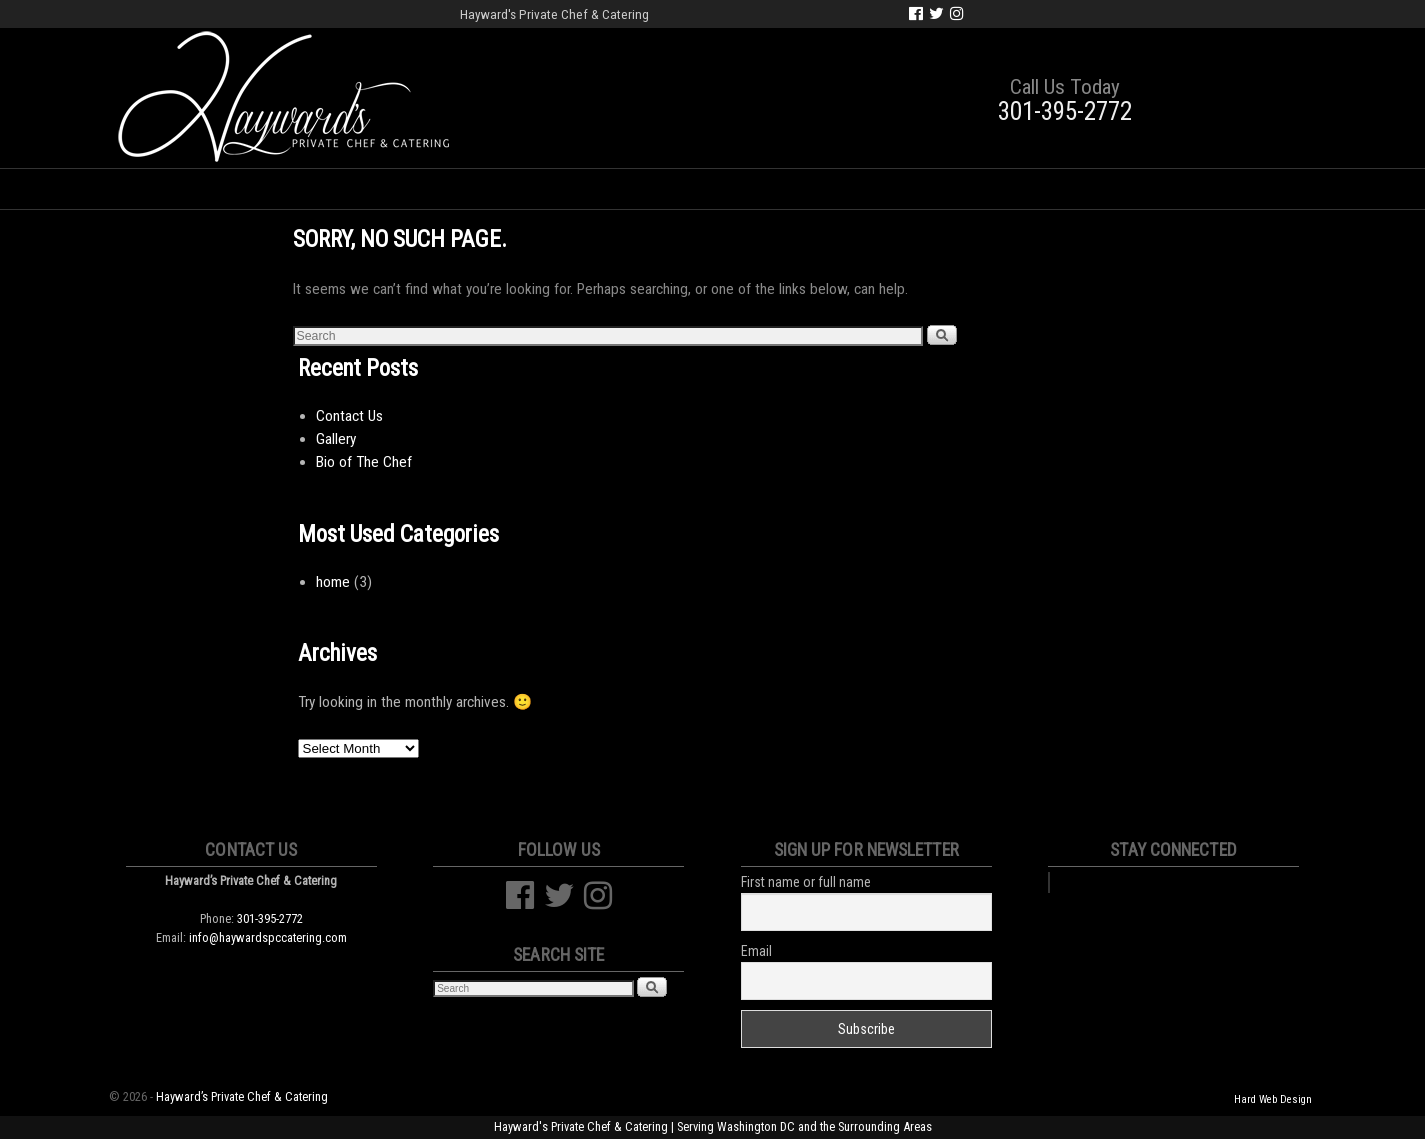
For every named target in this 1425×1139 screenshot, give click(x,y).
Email (756, 951)
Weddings (459, 189)
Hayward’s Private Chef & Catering (242, 1096)
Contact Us (1124, 189)
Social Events (591, 189)
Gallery (1008, 189)
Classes (905, 189)
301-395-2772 (1065, 111)
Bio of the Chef (322, 189)
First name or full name (806, 882)
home (333, 582)
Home (202, 189)
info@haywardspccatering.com (268, 937)
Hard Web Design (1273, 1099)
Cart (1226, 189)
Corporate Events (761, 189)
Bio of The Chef (364, 462)
